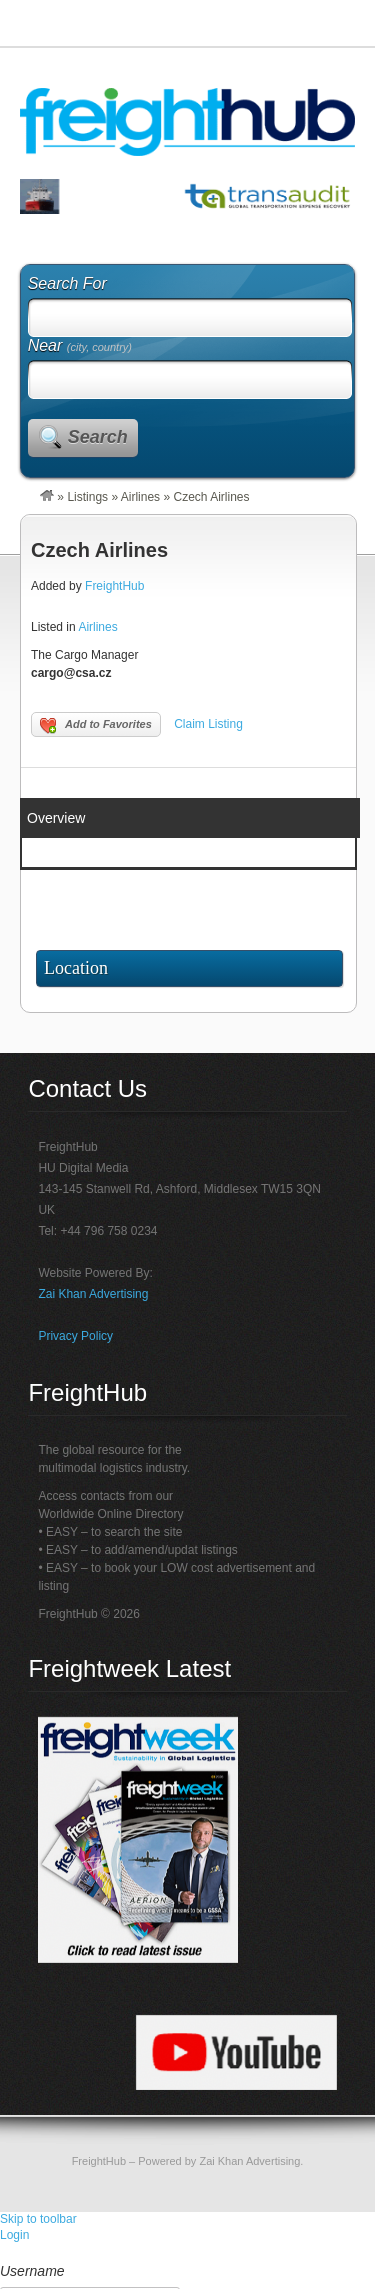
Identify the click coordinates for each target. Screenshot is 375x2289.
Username (32, 2271)
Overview (56, 818)
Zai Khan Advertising (93, 1294)
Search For (67, 283)
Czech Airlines (99, 550)
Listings (87, 497)
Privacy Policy (75, 1336)
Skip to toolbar (38, 2219)
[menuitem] (187, 2253)
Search (98, 437)
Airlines (140, 497)
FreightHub (114, 586)
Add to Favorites (96, 726)
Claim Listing (208, 724)
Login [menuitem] (14, 2235)
